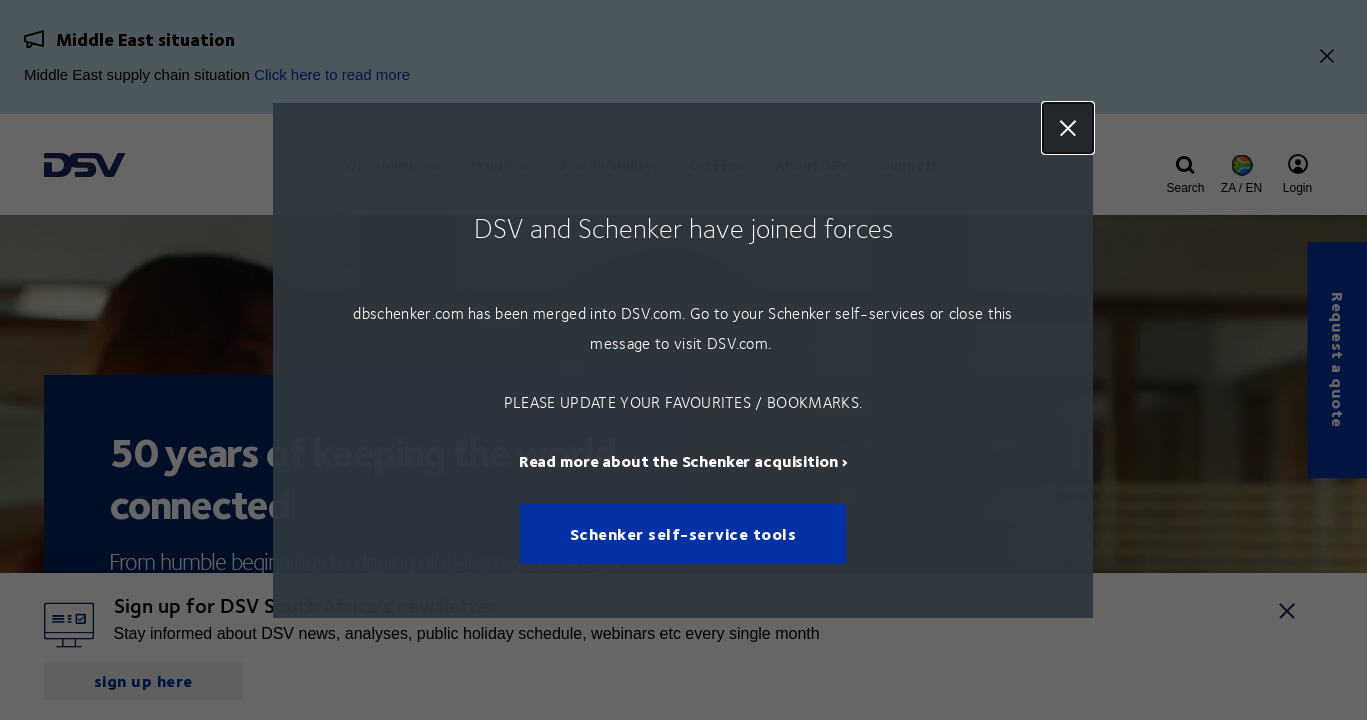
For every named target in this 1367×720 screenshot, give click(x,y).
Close (1069, 128)
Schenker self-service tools (683, 533)
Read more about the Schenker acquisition (678, 459)
